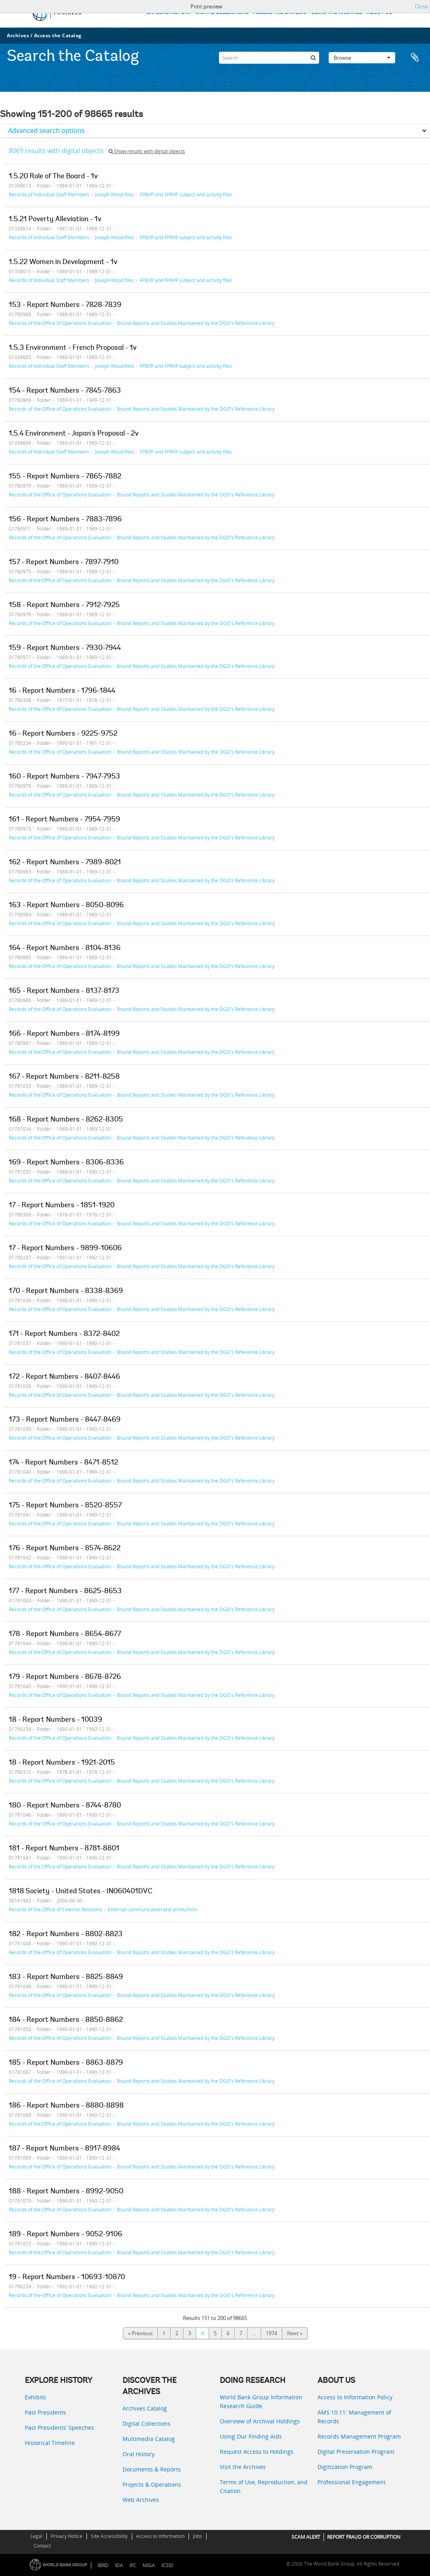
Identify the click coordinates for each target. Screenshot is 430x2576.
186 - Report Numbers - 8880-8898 (66, 2106)
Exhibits (35, 2397)
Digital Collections (147, 2423)
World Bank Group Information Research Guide (261, 2401)
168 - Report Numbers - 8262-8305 (66, 1120)
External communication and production (152, 1909)
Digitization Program (344, 2467)
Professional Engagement (351, 2482)
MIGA (149, 2565)
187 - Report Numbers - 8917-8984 (64, 2148)
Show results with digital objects (147, 151)
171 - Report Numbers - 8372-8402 (64, 1334)
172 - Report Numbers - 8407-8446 (64, 1377)
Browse (362, 57)
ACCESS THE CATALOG (279, 12)
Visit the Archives (243, 2467)
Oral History (139, 2454)
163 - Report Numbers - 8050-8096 (66, 905)
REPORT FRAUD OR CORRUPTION (363, 2537)
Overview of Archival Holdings (260, 2421)
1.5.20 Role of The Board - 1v (53, 176)
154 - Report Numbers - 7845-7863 (65, 391)
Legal (36, 2536)
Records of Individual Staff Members (49, 194)
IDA (119, 2565)
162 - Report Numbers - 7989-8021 (65, 862)
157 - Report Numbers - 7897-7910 (64, 562)
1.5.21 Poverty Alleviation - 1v (55, 219)
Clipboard (415, 58)
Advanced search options (46, 130)
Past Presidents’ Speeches (59, 2427)
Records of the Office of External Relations (55, 1909)
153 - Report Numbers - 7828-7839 (65, 305)
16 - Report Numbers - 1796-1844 (62, 691)
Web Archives (141, 2499)
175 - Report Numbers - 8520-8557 (65, 1505)
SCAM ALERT (305, 2537)
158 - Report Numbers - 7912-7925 (64, 605)
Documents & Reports (152, 2469)
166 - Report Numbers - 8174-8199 (64, 1034)
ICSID (167, 2565)
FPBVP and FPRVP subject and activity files (186, 194)
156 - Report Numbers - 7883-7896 (65, 519)
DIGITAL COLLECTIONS (222, 12)
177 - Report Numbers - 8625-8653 (65, 1591)
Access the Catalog (58, 35)
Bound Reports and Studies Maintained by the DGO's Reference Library (196, 323)
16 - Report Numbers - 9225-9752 (63, 734)
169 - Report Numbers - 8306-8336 (66, 1162)
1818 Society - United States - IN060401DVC (81, 1891)
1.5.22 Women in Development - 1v (63, 262)
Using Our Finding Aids (251, 2436)
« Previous (140, 2333)
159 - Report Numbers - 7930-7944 (65, 648)
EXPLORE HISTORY (169, 12)
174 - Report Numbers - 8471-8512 (63, 1463)
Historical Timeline (50, 2443)
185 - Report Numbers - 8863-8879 (66, 2063)
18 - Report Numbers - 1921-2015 (62, 1763)
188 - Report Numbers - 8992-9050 (66, 2191)
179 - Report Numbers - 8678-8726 (65, 1677)
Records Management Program (359, 2436)
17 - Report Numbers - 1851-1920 (62, 1205)
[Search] (269, 58)
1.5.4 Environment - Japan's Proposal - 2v (74, 434)
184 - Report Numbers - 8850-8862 (66, 2020)
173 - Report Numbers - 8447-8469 (65, 1420)
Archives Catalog (145, 2408)
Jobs (197, 2536)
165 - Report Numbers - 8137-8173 (64, 991)
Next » (294, 2333)
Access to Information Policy (354, 2397)
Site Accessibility (109, 2536)
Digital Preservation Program (355, 2451)
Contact (42, 2545)
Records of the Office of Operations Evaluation (60, 323)
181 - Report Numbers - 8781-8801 (64, 1848)
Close (421, 6)
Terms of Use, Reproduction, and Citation (263, 2486)
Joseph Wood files (114, 194)
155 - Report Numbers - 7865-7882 (65, 476)
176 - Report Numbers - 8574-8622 (65, 1548)
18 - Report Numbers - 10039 (55, 1720)
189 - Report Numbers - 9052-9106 (65, 2234)
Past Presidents (45, 2412)
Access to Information (160, 2536)
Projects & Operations (152, 2484)
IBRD (103, 2565)
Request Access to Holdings (256, 2451)
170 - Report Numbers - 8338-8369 (66, 1291)
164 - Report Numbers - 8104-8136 (65, 948)
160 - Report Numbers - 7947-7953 (64, 777)
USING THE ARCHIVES (336, 12)
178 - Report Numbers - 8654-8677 (65, 1634)
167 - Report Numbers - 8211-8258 (64, 1077)
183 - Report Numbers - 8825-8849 (66, 1977)
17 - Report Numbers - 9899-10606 (65, 1248)
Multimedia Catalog (149, 2439)
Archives (18, 35)
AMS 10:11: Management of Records (354, 2417)
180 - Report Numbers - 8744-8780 (65, 1805)
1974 (271, 2333)
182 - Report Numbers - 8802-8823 (66, 1934)
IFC (132, 2565)
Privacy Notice (66, 2536)
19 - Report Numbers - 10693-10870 (67, 2277)
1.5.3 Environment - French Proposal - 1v (73, 348)
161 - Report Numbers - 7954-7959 (64, 819)
